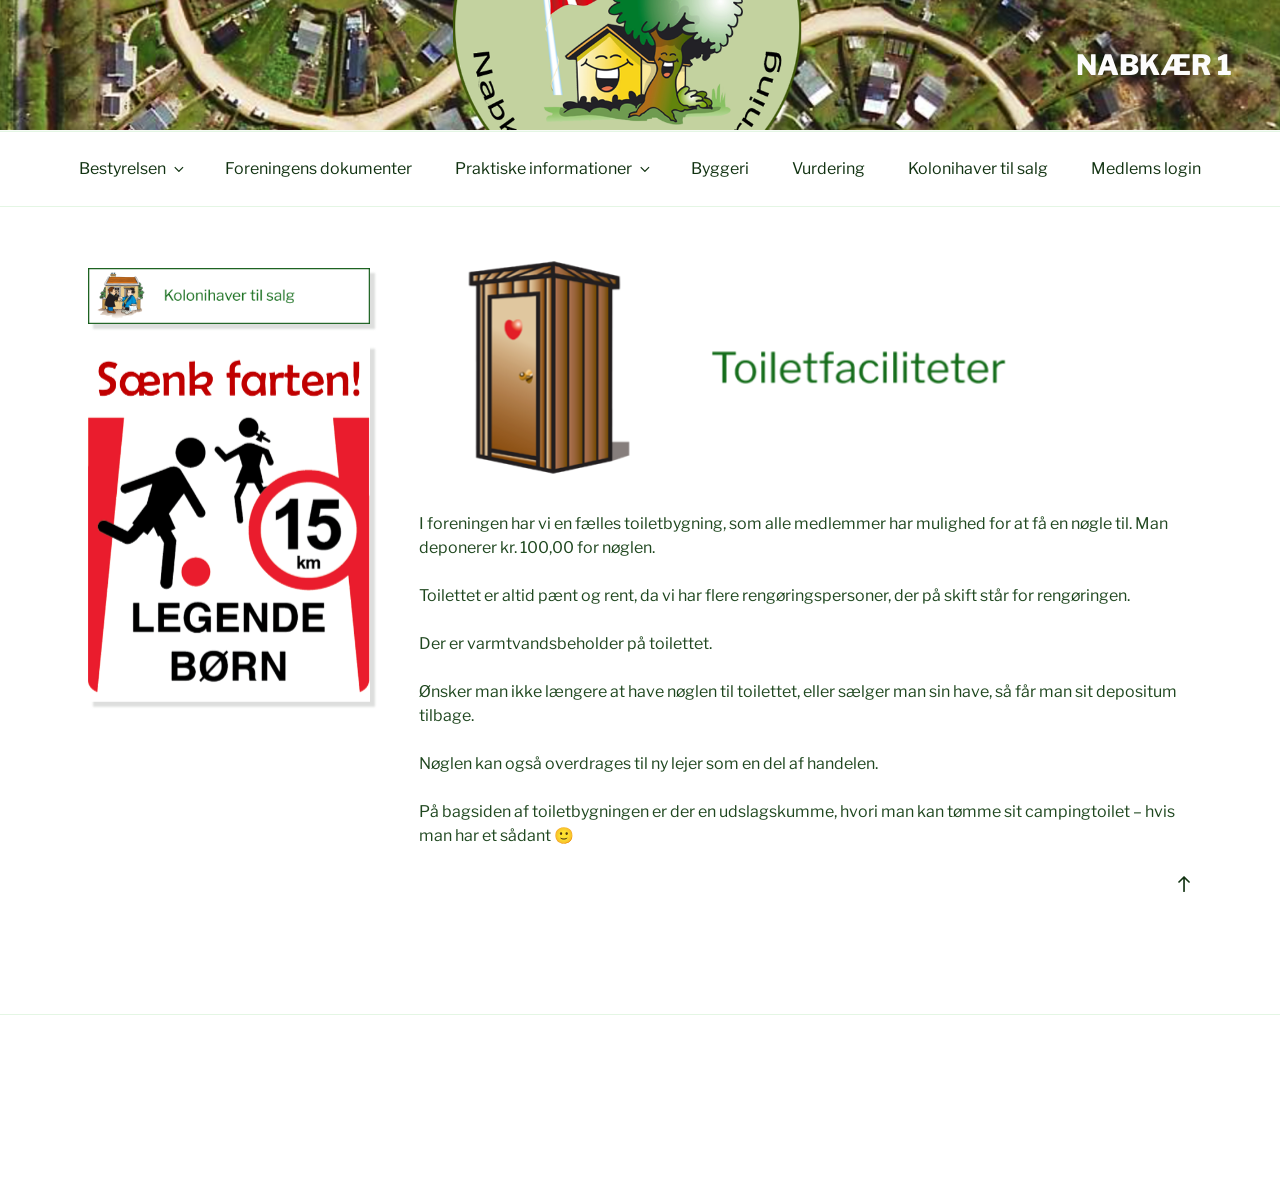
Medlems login (1146, 168)
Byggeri (720, 168)
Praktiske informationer (554, 168)
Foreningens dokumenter (318, 168)
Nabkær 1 (1154, 65)
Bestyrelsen (133, 168)
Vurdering (828, 168)
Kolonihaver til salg (978, 168)
